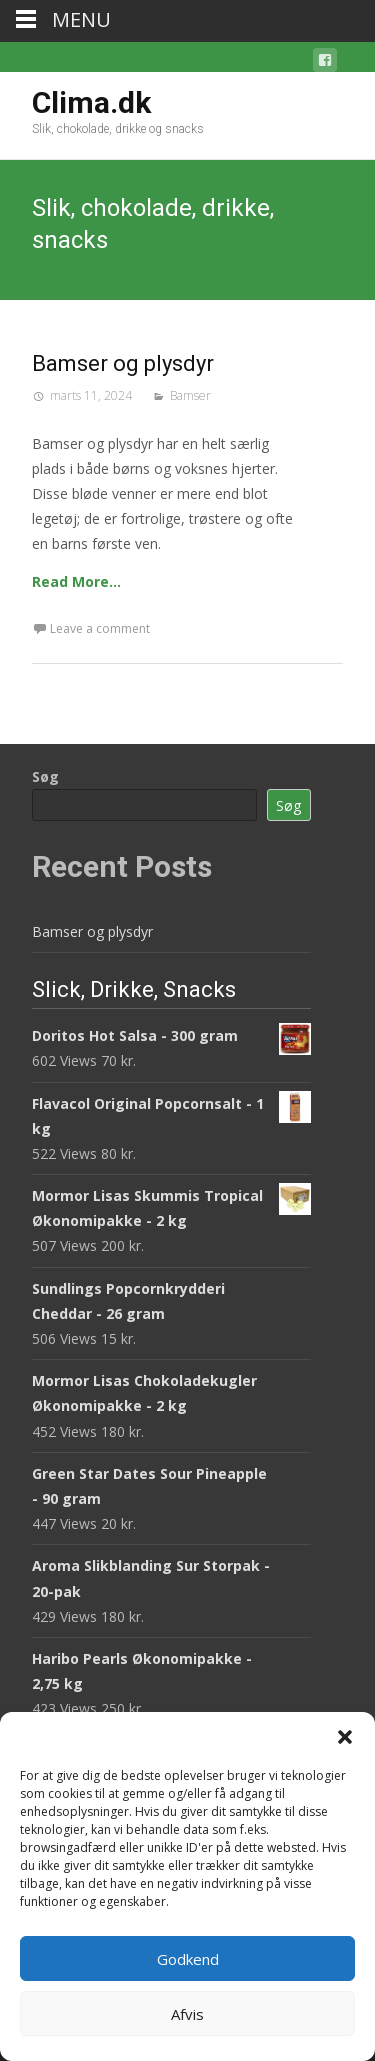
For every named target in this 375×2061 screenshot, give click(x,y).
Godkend (188, 1959)
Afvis (187, 2014)
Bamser (190, 395)
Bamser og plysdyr (123, 363)
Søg (45, 776)
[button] (345, 1737)
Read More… (76, 581)
